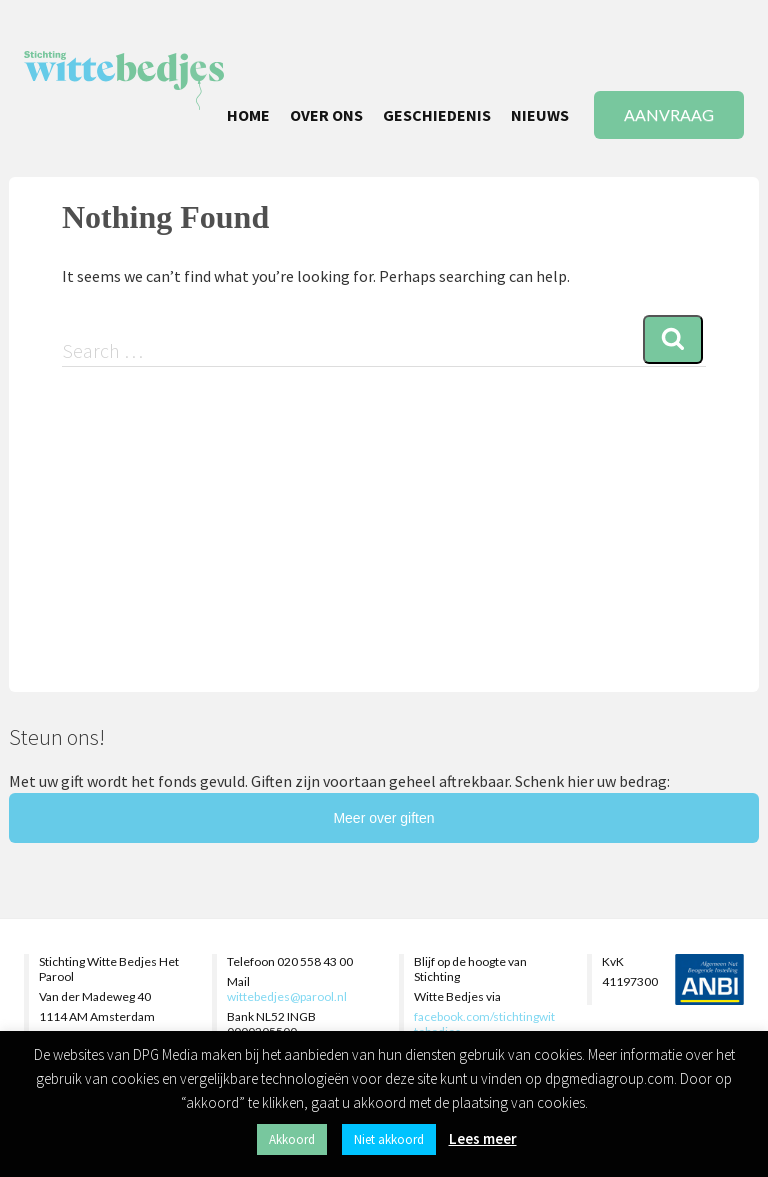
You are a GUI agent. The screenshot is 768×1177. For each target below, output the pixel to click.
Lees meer (483, 1138)
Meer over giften (383, 818)
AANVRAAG (669, 114)
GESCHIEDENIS (437, 115)
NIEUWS (540, 115)
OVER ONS (326, 115)
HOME (248, 115)
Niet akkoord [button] (389, 1139)
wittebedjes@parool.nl (287, 996)
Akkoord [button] (292, 1139)
